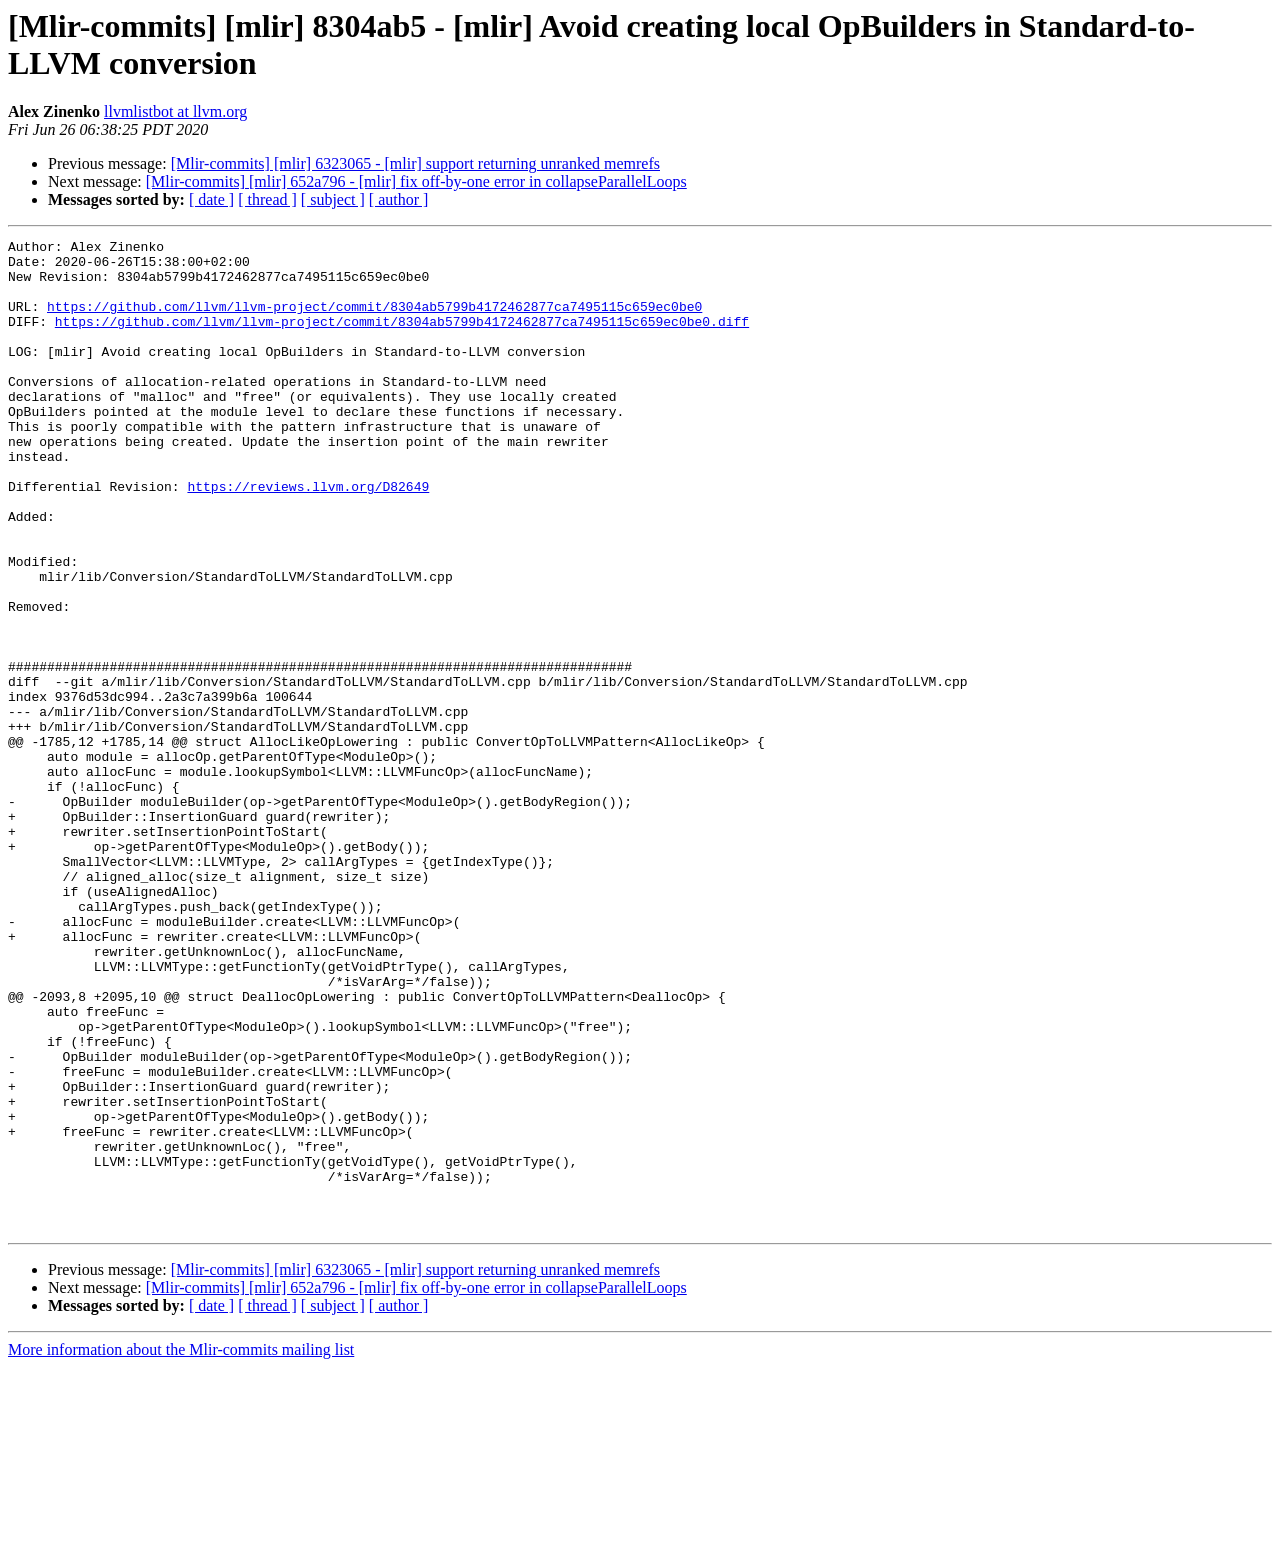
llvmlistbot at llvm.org (175, 111)
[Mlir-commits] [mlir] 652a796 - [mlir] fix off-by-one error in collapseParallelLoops (416, 181)
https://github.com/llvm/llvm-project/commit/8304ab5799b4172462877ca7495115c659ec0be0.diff (402, 339)
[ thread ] (267, 199)
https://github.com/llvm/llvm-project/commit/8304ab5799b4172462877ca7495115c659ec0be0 (374, 321)
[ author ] (399, 199)
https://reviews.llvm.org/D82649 (308, 537)
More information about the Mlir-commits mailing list (181, 1547)
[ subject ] (333, 199)
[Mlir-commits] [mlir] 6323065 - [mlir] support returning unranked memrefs (415, 163)
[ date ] (211, 199)
